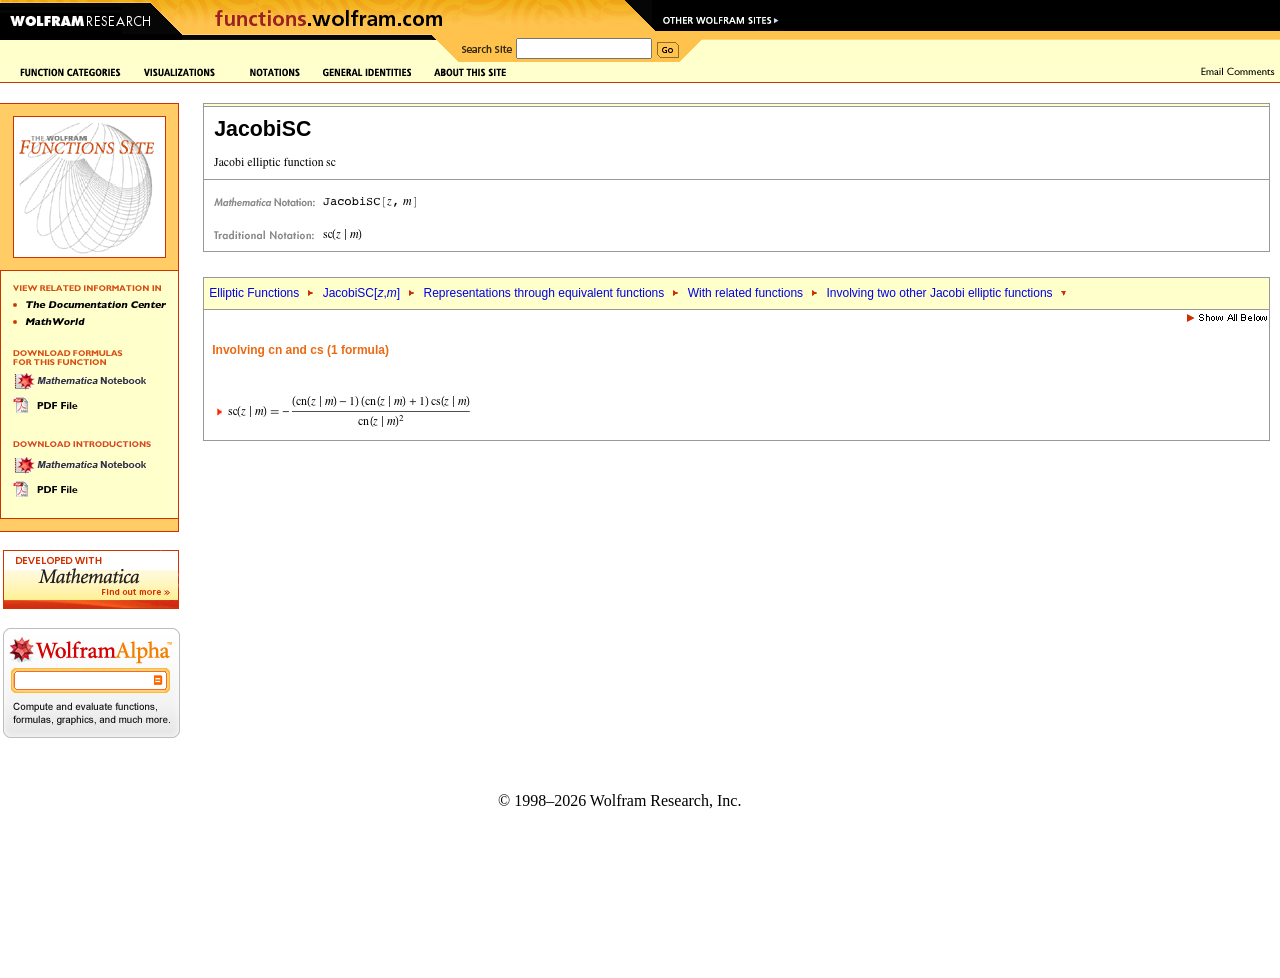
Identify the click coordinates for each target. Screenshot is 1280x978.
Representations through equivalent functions (543, 293)
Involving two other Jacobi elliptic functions (940, 293)
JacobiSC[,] (361, 293)
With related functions (745, 293)
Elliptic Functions (254, 293)
